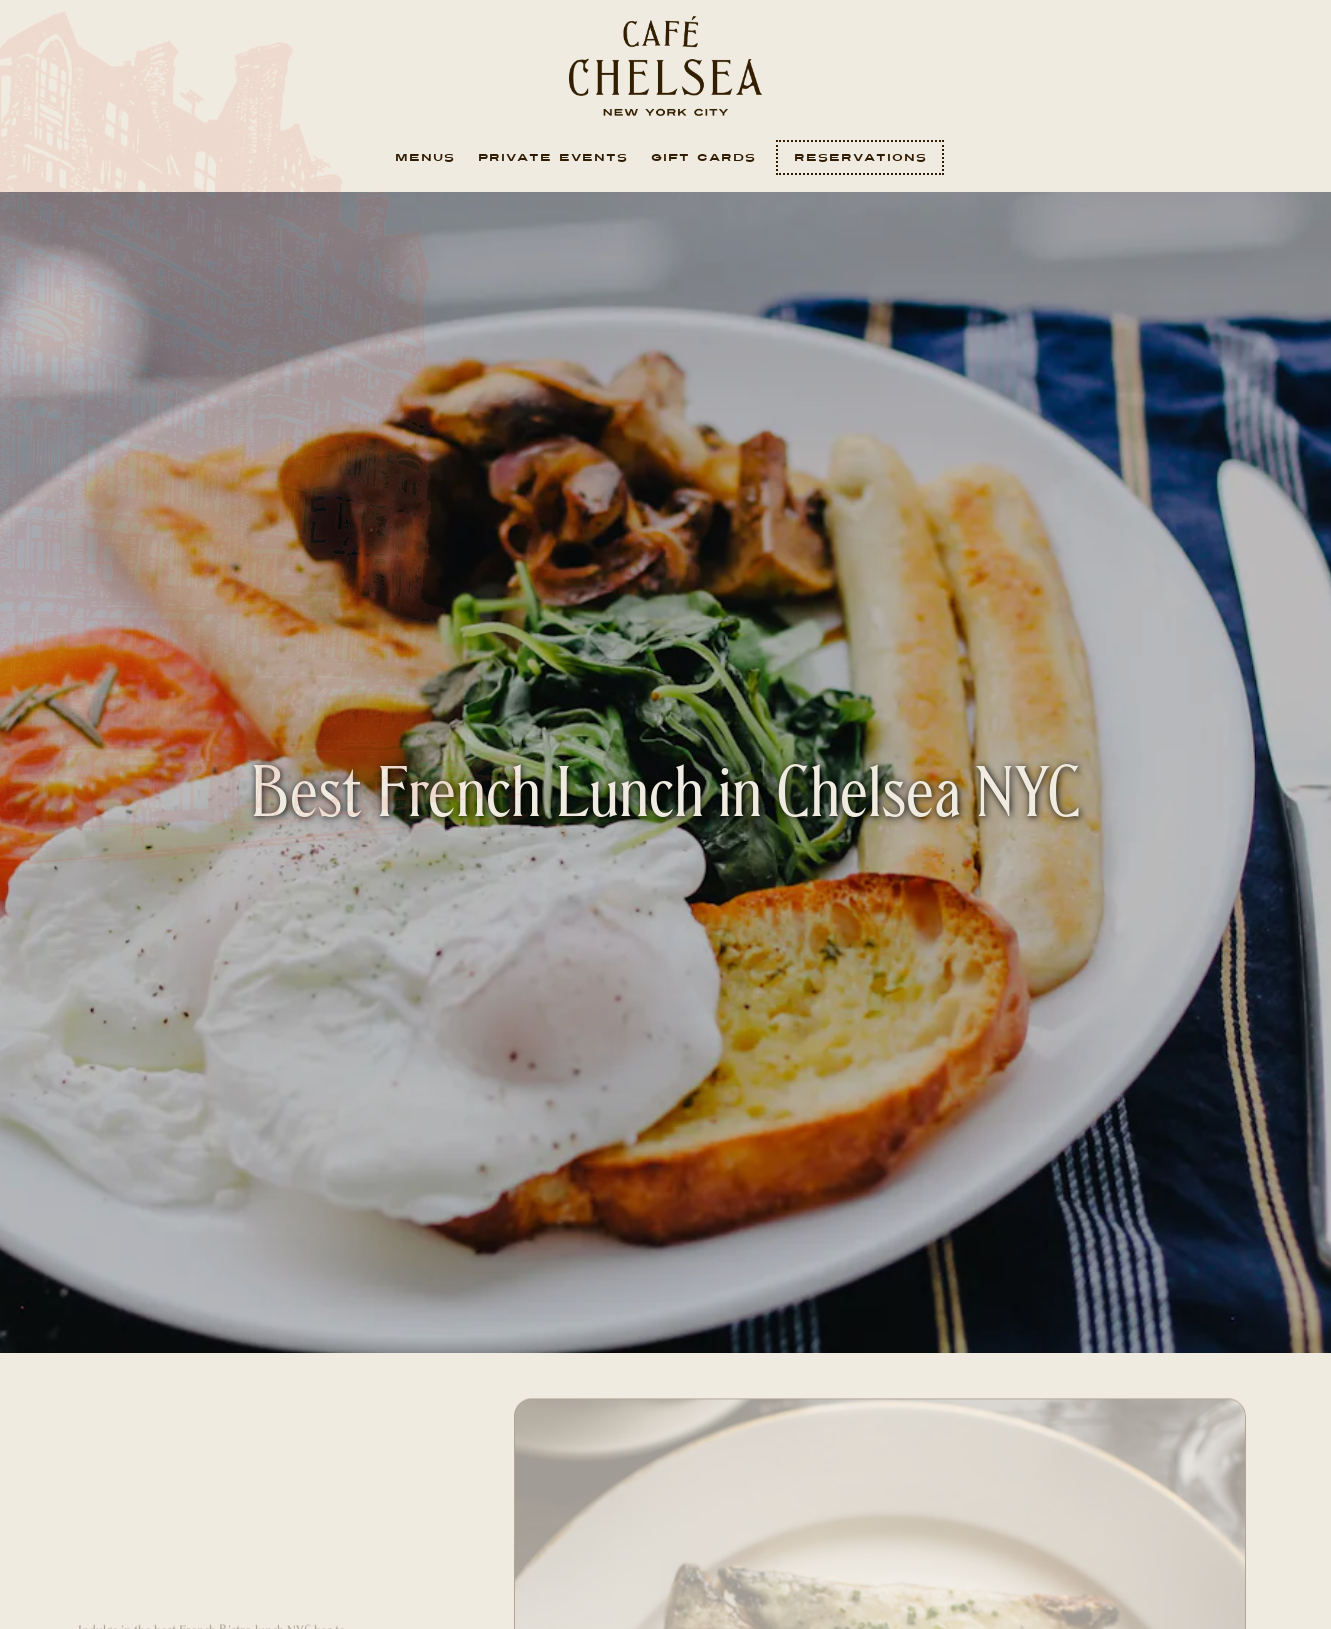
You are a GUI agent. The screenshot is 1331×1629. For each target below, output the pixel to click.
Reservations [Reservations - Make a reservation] (860, 157)
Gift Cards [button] (703, 157)
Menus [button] (425, 157)
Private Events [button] (553, 157)
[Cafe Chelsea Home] (666, 66)
